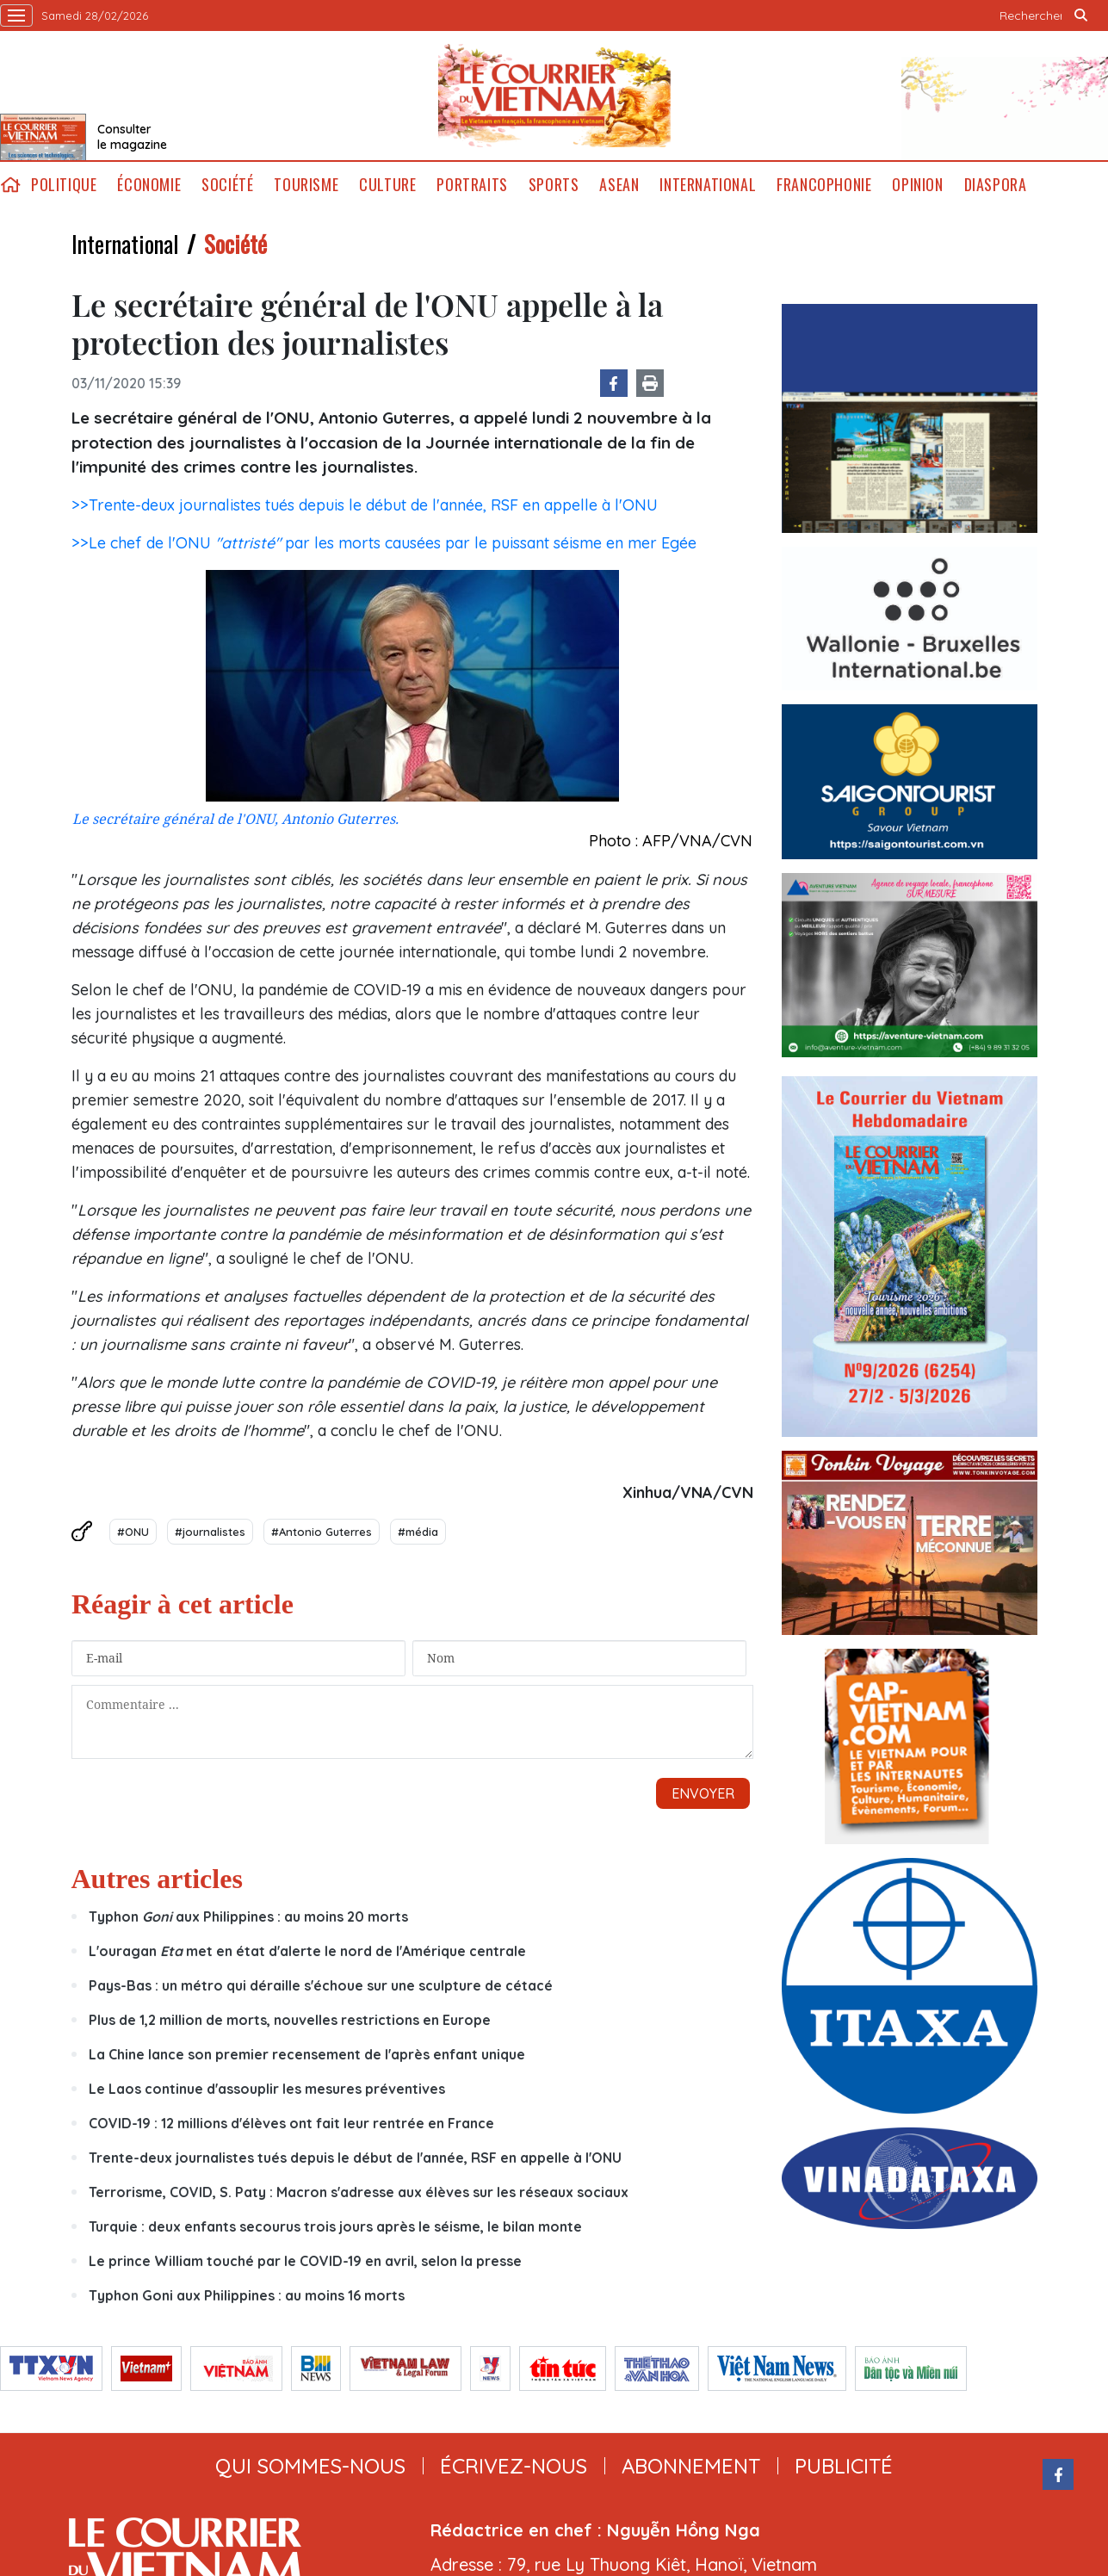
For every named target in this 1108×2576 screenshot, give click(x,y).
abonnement (691, 2466)
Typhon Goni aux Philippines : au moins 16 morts (247, 2295)
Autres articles (157, 1878)
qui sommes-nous (310, 2466)
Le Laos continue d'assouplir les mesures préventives (267, 2088)
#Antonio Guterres (321, 1532)
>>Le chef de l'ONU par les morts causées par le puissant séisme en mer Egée (383, 543)
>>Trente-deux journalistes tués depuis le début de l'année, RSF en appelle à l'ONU (364, 505)
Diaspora (995, 184)
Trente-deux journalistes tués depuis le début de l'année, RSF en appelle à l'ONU (355, 2157)
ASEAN (619, 184)
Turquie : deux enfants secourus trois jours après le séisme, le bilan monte (335, 2226)
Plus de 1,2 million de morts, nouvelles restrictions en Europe (290, 2019)
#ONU (133, 1532)
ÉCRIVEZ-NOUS (513, 2466)
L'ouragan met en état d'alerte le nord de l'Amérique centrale (307, 1951)
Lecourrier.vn (554, 95)
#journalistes (210, 1532)
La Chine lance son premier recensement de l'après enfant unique (307, 2054)
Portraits (471, 184)
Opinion (917, 184)
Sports (554, 184)
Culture (387, 184)
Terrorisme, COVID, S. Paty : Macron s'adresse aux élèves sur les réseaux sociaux (358, 2192)
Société (227, 184)
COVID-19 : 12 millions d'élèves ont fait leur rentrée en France (291, 2123)
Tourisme (306, 184)
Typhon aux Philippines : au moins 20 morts (248, 1916)
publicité (844, 2466)
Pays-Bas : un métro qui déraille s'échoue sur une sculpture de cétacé (321, 1985)
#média (418, 1532)
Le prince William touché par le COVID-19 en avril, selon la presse (305, 2260)
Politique (63, 184)
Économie (149, 184)
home (10, 184)
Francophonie (824, 184)
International (707, 184)
